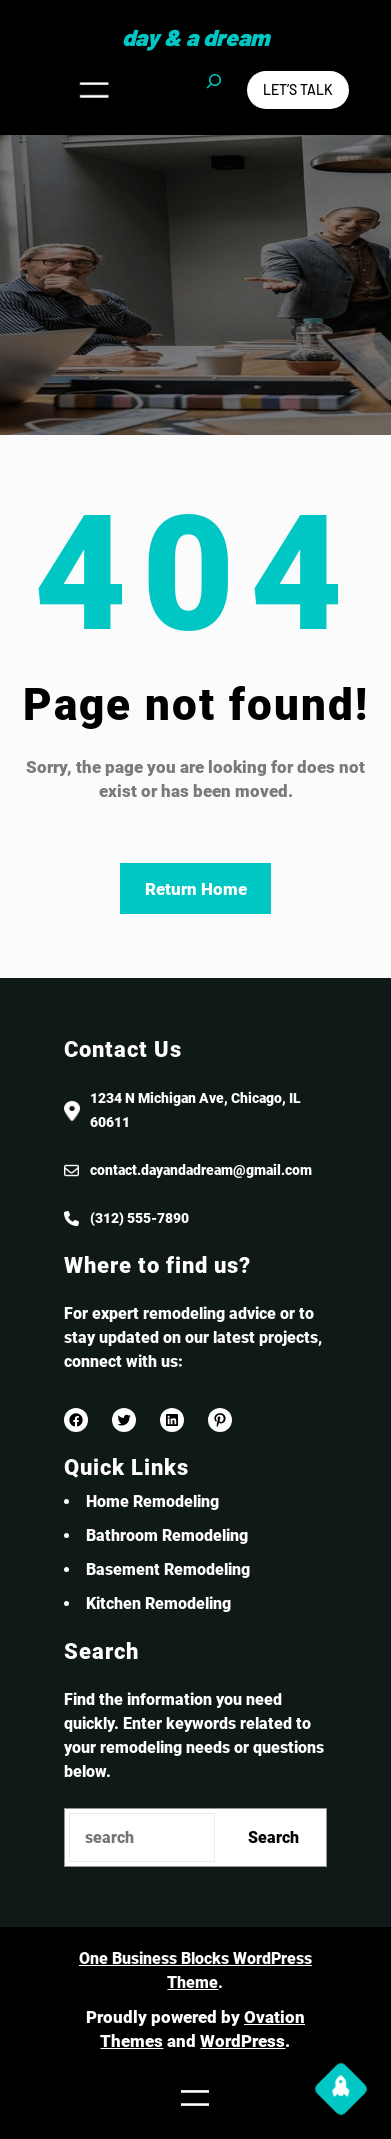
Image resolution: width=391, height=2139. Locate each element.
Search (273, 1837)
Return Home (196, 889)
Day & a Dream (195, 37)
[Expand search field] (214, 90)
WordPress (242, 2041)
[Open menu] (94, 90)
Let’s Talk (298, 89)
